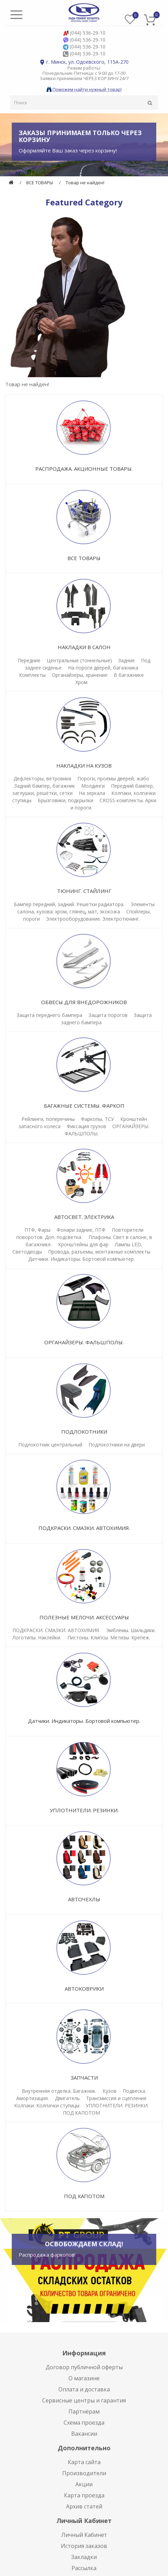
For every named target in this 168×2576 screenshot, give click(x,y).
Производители (84, 2473)
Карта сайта (84, 2462)
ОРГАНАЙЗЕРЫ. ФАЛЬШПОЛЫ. (84, 1342)
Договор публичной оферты (84, 2367)
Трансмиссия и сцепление (116, 2098)
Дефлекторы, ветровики (42, 778)
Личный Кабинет (84, 2535)
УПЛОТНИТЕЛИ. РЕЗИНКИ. (84, 1810)
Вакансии (84, 2433)
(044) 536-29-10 (87, 32)
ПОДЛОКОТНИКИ (84, 1431)
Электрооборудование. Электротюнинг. (93, 918)
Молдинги (93, 785)
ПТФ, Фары (37, 1230)
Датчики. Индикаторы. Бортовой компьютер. (81, 1259)
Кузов (109, 2091)
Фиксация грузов (86, 1126)
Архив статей (84, 2506)
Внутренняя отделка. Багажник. (59, 2091)
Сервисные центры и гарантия (84, 2400)
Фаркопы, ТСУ (97, 1119)
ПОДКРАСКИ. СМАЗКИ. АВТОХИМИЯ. (84, 1527)
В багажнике (129, 675)
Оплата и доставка (84, 2389)
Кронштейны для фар (83, 1244)
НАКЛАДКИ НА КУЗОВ (84, 765)
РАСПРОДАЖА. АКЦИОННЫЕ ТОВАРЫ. (84, 468)
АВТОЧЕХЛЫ (84, 1899)
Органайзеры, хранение (80, 675)
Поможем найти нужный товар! (84, 89)
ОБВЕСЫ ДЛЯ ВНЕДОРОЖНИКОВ (84, 1002)
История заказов (84, 2546)
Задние (126, 660)
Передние (29, 660)
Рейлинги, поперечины (48, 1119)
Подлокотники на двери (116, 1444)
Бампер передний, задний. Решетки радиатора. (69, 904)
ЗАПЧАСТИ (84, 2077)
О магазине (84, 2378)
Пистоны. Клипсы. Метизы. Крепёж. (108, 1637)
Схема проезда (84, 2422)
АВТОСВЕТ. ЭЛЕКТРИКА (84, 1216)
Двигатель (67, 2098)
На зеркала (92, 793)
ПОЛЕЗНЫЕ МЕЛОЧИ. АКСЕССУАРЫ (84, 1617)
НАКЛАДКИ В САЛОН (84, 647)
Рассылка (84, 2568)
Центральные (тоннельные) (79, 660)
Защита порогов (108, 1015)
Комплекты (32, 675)
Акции (84, 2484)
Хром (81, 682)
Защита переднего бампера (49, 1015)
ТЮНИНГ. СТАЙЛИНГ (84, 890)
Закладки (84, 2557)
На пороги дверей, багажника (103, 667)
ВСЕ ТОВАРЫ (39, 182)
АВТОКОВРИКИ (84, 1988)
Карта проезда (84, 2495)
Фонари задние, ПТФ (81, 1230)
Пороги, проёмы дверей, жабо (113, 778)
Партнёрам (84, 2411)
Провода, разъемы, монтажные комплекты (99, 1251)
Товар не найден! (85, 182)
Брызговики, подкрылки (65, 800)
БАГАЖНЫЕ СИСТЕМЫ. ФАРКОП (84, 1105)
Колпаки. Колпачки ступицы (47, 2105)
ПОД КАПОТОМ (81, 2112)
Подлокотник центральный (50, 1444)
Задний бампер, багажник (44, 785)
